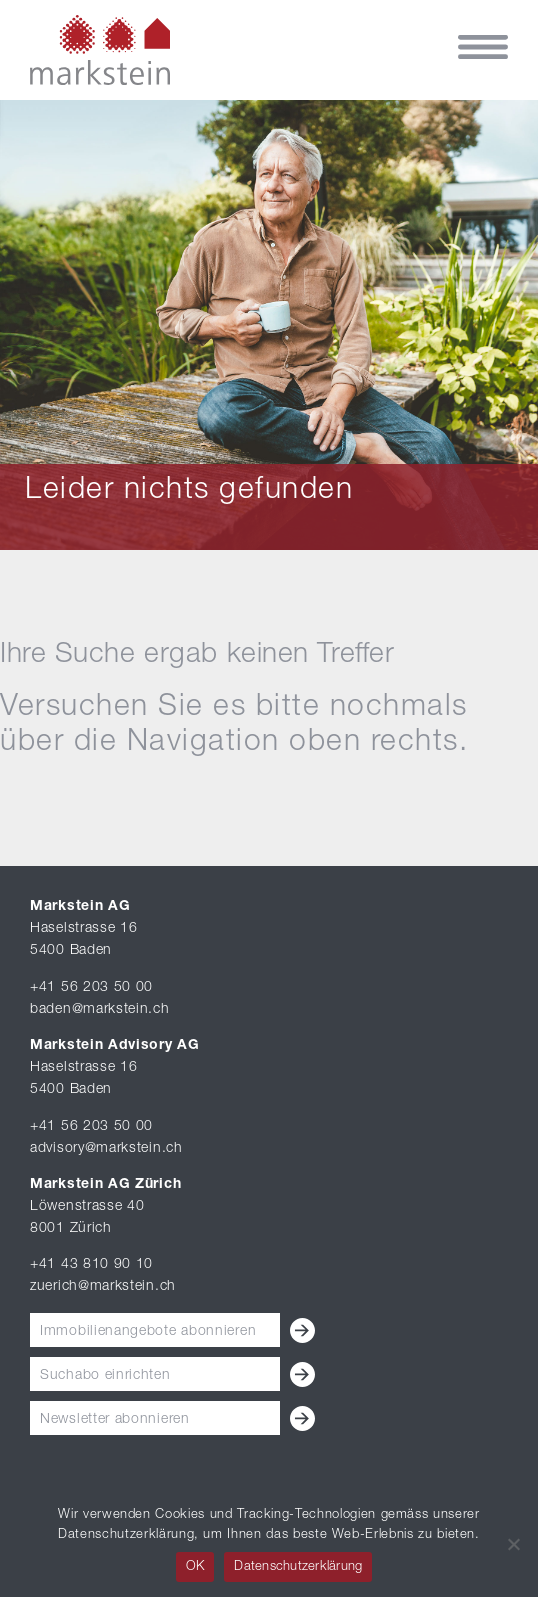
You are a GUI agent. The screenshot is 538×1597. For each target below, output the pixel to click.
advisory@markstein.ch (106, 1149)
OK (195, 1567)
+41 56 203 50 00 (91, 988)
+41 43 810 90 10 (91, 1265)
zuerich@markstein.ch (103, 1287)
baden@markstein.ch (100, 1010)
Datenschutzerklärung (298, 1567)
